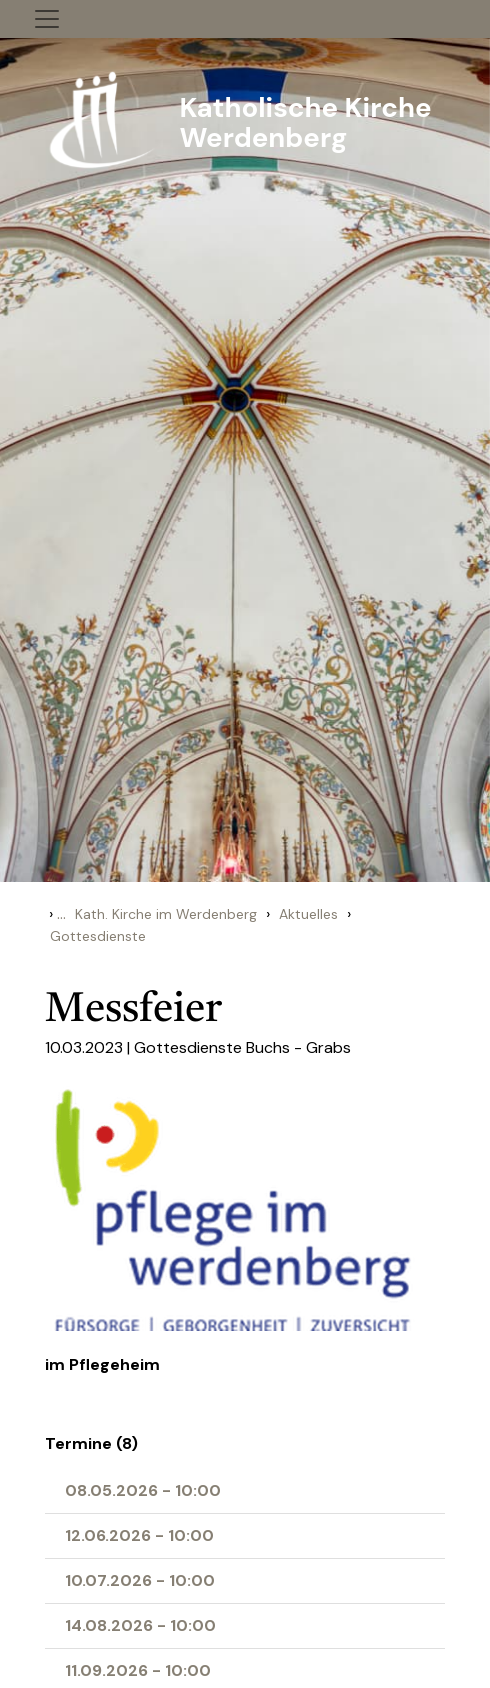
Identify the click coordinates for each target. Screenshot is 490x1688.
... (61, 913)
